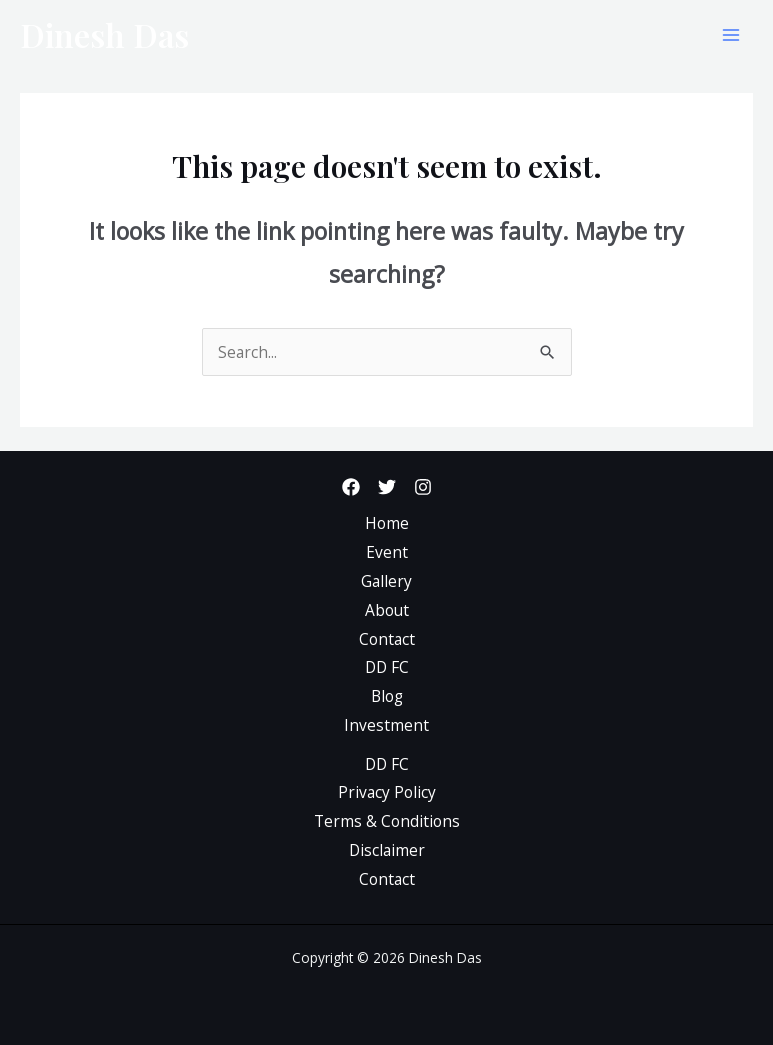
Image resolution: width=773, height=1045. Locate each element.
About (387, 610)
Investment (386, 725)
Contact (387, 639)
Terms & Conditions (387, 821)
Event (387, 552)
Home (387, 523)
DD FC (387, 667)
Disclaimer (387, 850)
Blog (387, 696)
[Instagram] (423, 487)
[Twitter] (387, 487)
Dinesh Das (104, 34)
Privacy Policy (387, 792)
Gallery (386, 581)
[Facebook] (351, 487)
